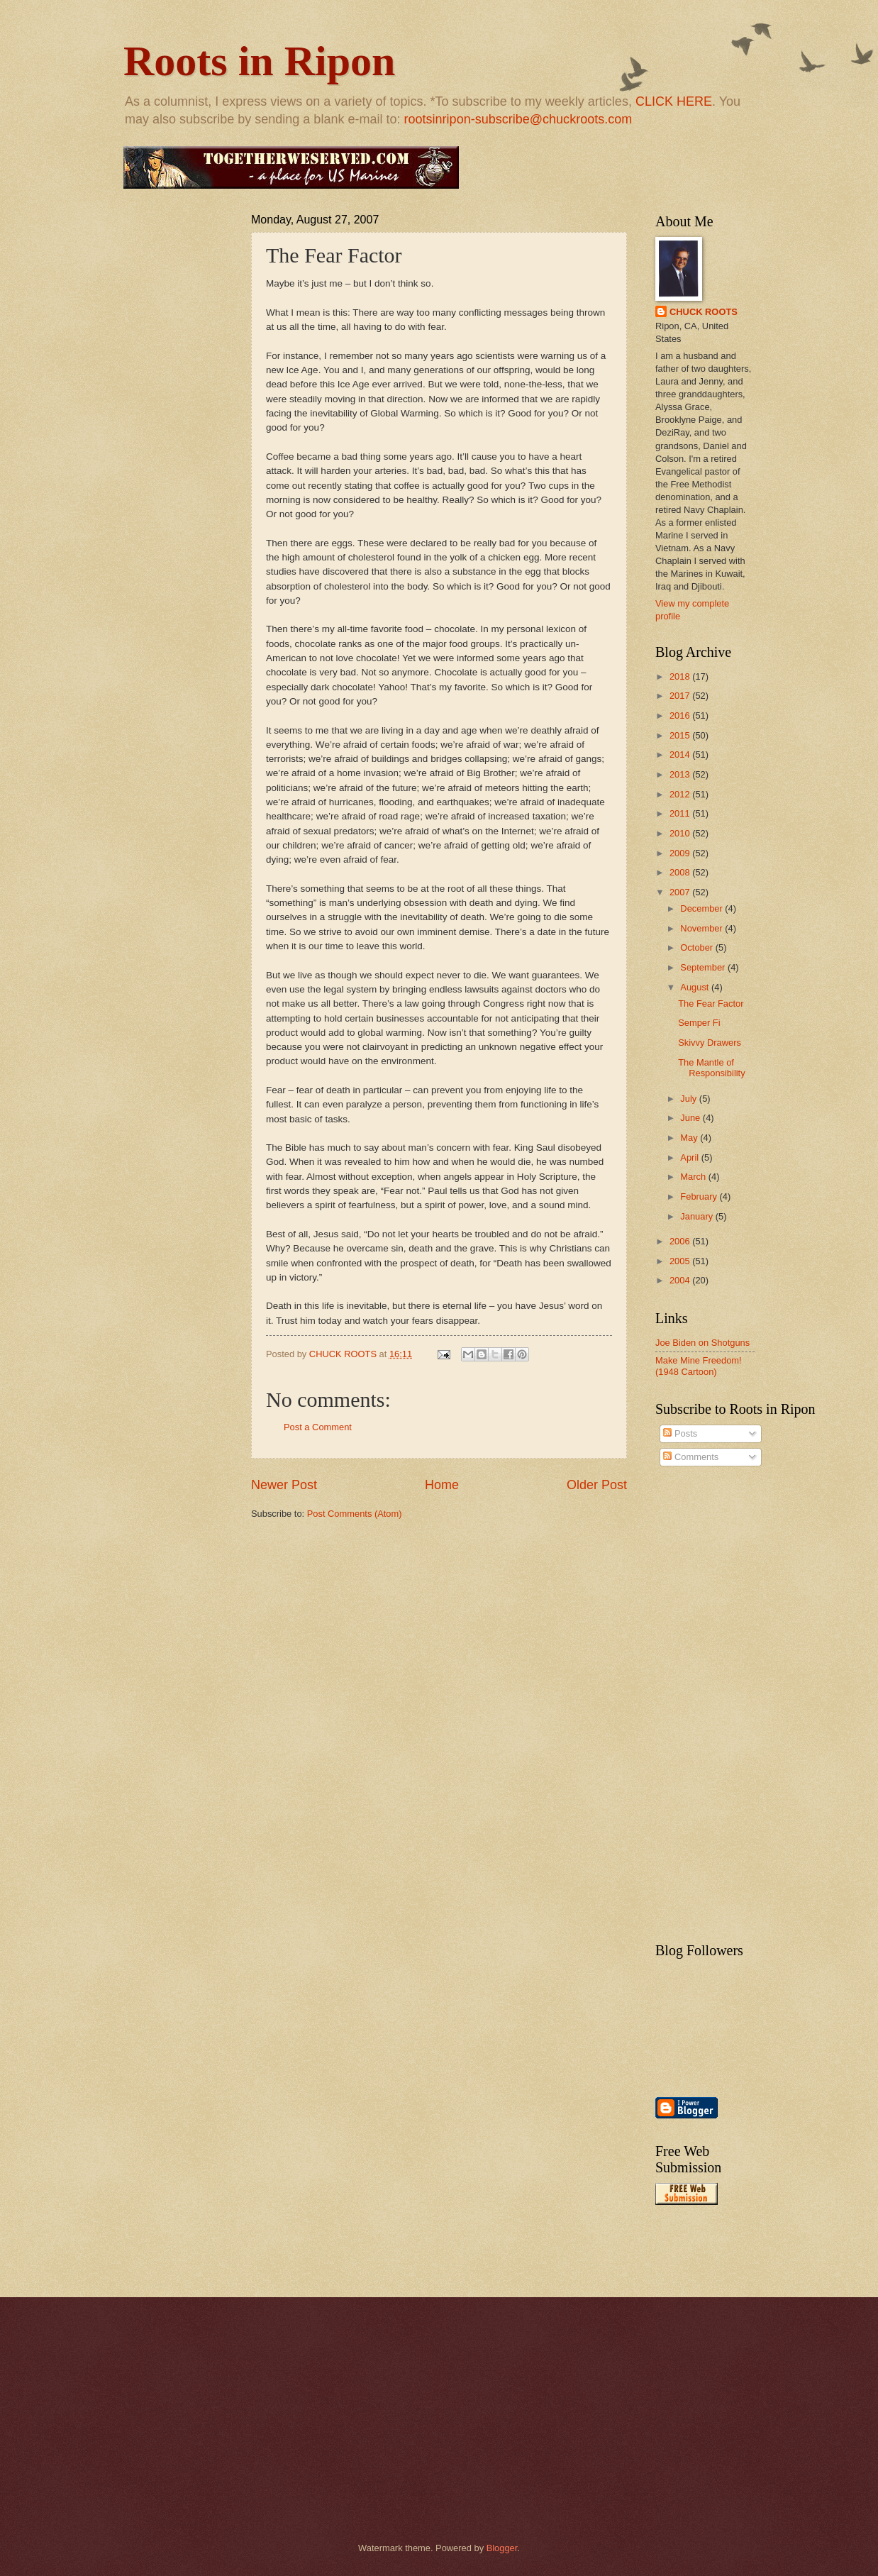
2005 (680, 1261)
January (697, 1216)
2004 (680, 1280)
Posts (680, 1433)
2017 (680, 695)
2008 (680, 872)
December (702, 908)
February (699, 1196)
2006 (680, 1241)
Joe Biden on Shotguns (702, 1342)
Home (442, 1485)
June (691, 1117)
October (697, 947)
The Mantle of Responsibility (711, 1067)
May (690, 1137)
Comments (690, 1457)
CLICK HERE (673, 101)
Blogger (502, 2548)
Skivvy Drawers (709, 1042)
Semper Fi (699, 1022)
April (690, 1157)
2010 (680, 833)
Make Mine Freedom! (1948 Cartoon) (698, 1365)
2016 (680, 715)
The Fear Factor (710, 1003)
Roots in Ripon (259, 61)
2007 (680, 892)
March (694, 1176)
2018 (680, 676)
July (689, 1098)
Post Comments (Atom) (354, 1513)
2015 (680, 735)
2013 (680, 774)
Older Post (597, 1485)
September (704, 967)
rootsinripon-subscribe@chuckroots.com (518, 119)
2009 (680, 853)
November (702, 928)
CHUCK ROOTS (703, 311)
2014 (680, 754)
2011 (680, 813)
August (695, 987)
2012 (680, 794)
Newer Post (284, 1485)
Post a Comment (318, 1427)
